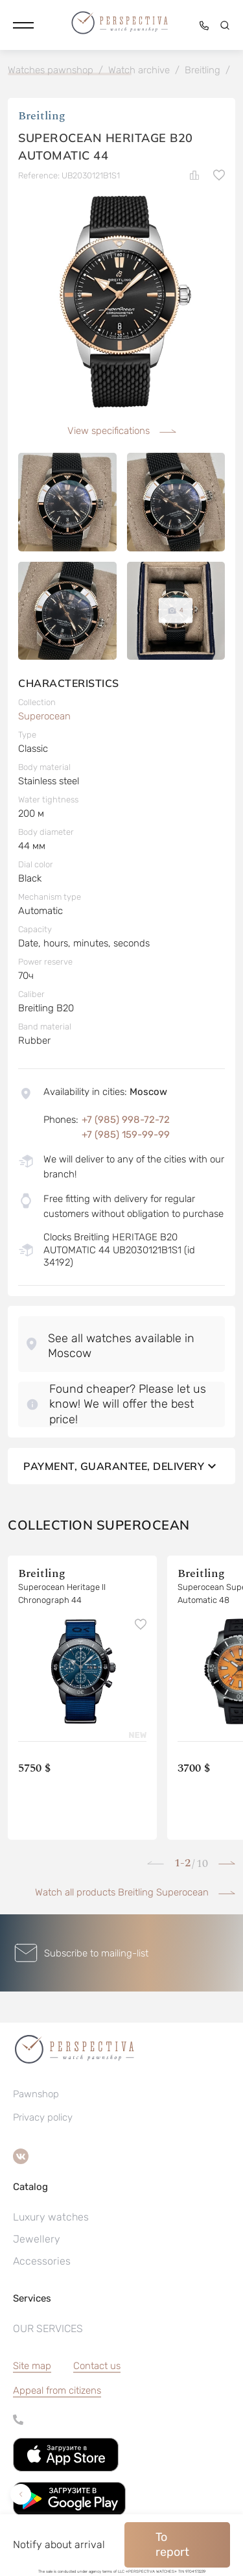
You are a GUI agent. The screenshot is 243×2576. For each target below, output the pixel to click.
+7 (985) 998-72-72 (126, 1119)
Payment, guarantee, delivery (121, 1466)
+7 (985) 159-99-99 (126, 1134)
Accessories (42, 2261)
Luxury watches (51, 2217)
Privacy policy (43, 2117)
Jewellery (36, 2239)
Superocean (44, 716)
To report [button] (172, 2544)
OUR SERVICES (48, 2328)
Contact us (97, 2366)
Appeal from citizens (57, 2390)
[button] (23, 25)
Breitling (41, 115)
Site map (32, 2366)
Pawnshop (36, 2094)
